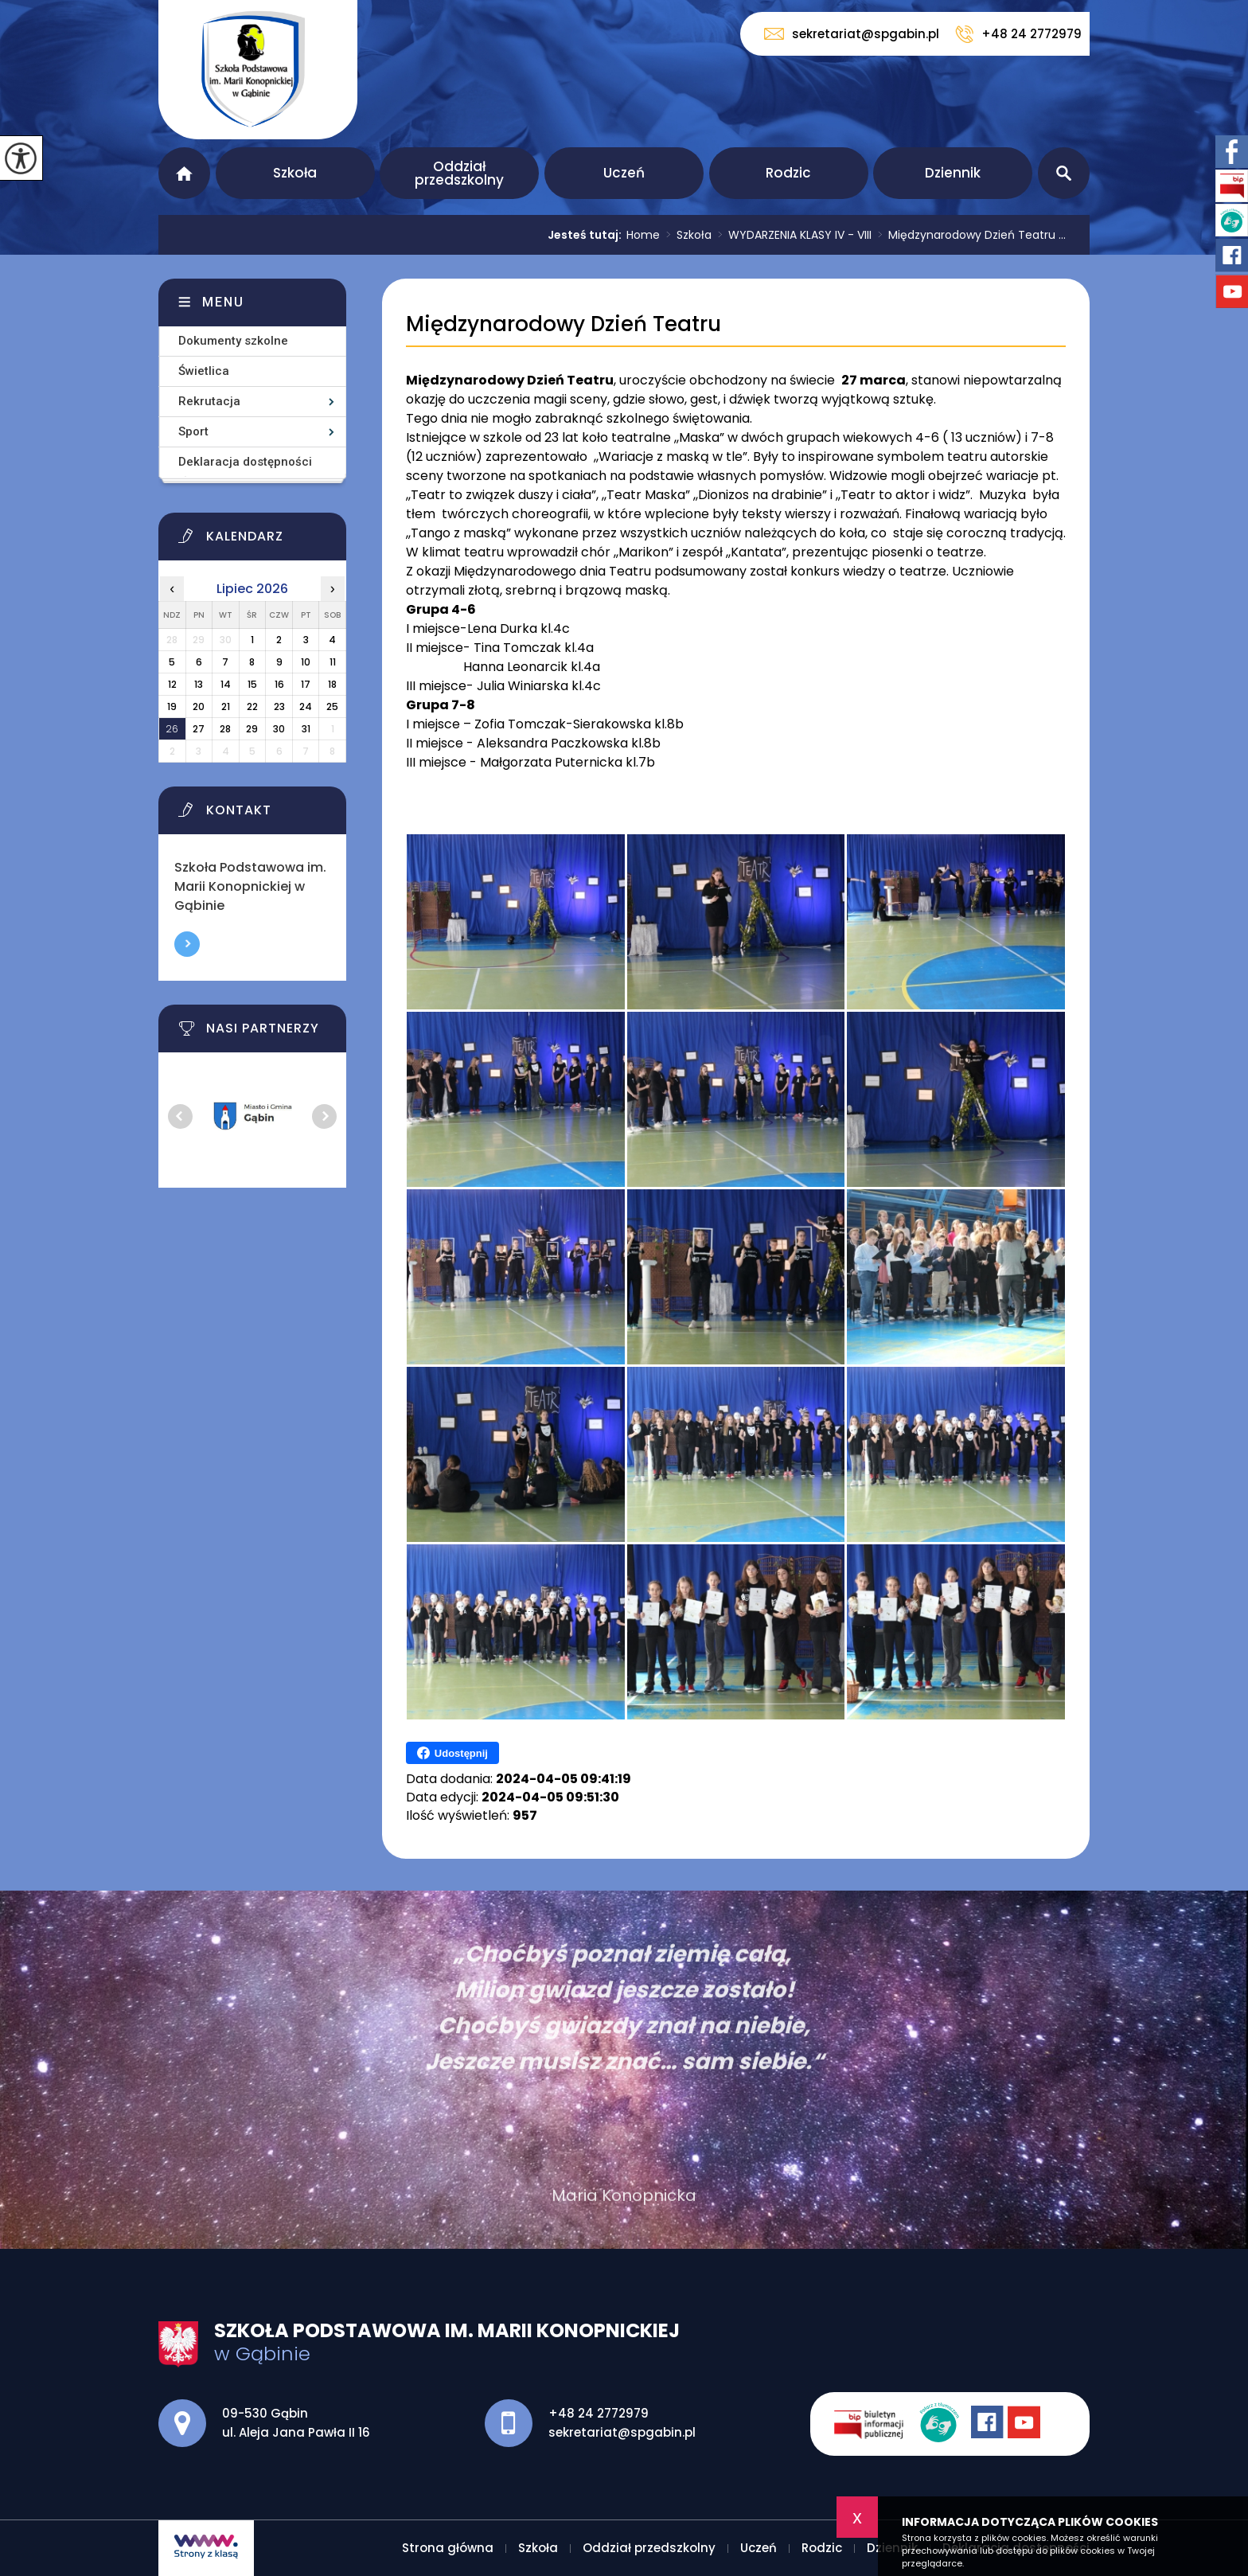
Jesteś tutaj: (587, 234)
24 (305, 706)
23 (279, 706)
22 (252, 706)
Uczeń (624, 172)
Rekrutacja (209, 401)
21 (225, 706)
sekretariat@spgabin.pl (851, 34)
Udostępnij (452, 1753)
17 (305, 684)
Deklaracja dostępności (245, 462)
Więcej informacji (187, 944)
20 (199, 706)
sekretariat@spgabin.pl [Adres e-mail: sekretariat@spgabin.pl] (622, 2432)
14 (225, 684)
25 (332, 706)
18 (332, 684)
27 (199, 729)
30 (279, 729)
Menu (223, 302)
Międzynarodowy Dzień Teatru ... (969, 234)
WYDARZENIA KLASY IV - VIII (792, 234)
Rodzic (788, 172)
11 (333, 662)
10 (305, 662)
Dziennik (953, 172)
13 (198, 684)
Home (643, 234)
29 (252, 729)
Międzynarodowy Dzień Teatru (563, 324)
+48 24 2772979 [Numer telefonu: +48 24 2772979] (598, 2413)
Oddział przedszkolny (459, 173)
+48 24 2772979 (1018, 34)
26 (172, 729)
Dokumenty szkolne (233, 341)
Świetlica (203, 371)
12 (172, 684)
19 (172, 706)
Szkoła (295, 172)
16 (279, 684)
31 (306, 729)
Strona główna (184, 173)
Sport (193, 431)
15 (252, 684)
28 (225, 729)
